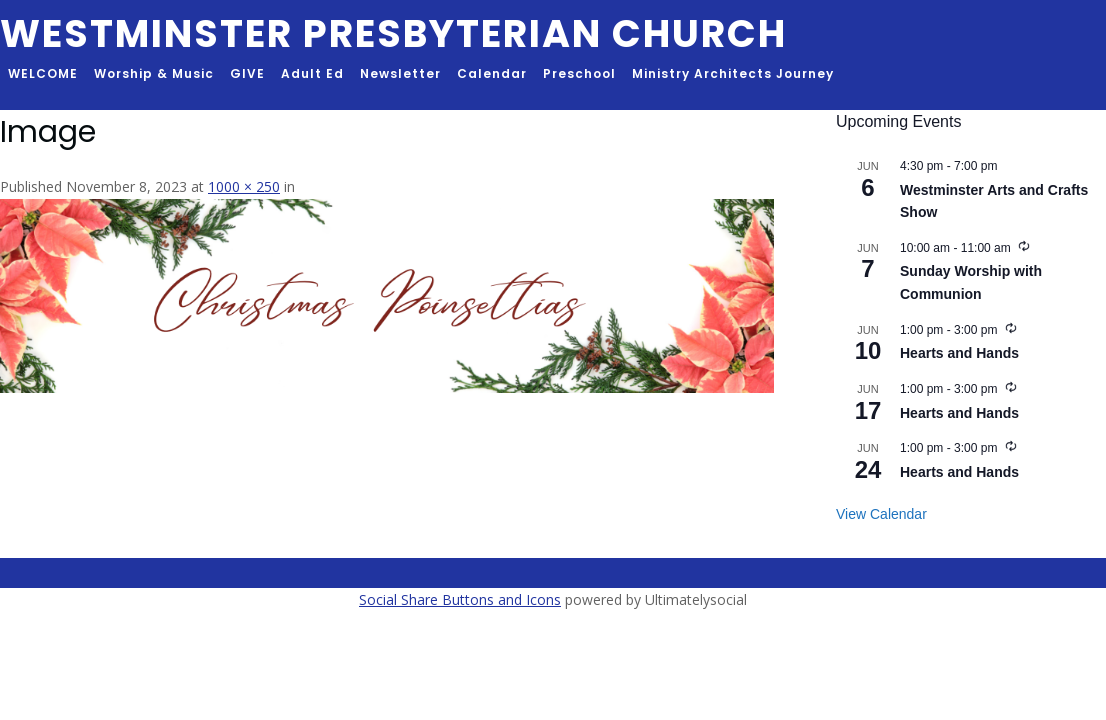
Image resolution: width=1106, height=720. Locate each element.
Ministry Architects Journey (733, 73)
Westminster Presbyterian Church (393, 33)
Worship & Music (154, 73)
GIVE (247, 73)
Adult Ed (312, 73)
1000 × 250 (244, 186)
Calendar (492, 73)
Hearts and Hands (959, 353)
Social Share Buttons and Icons (460, 599)
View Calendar (881, 514)
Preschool (579, 73)
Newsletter (400, 73)
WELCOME (43, 73)
